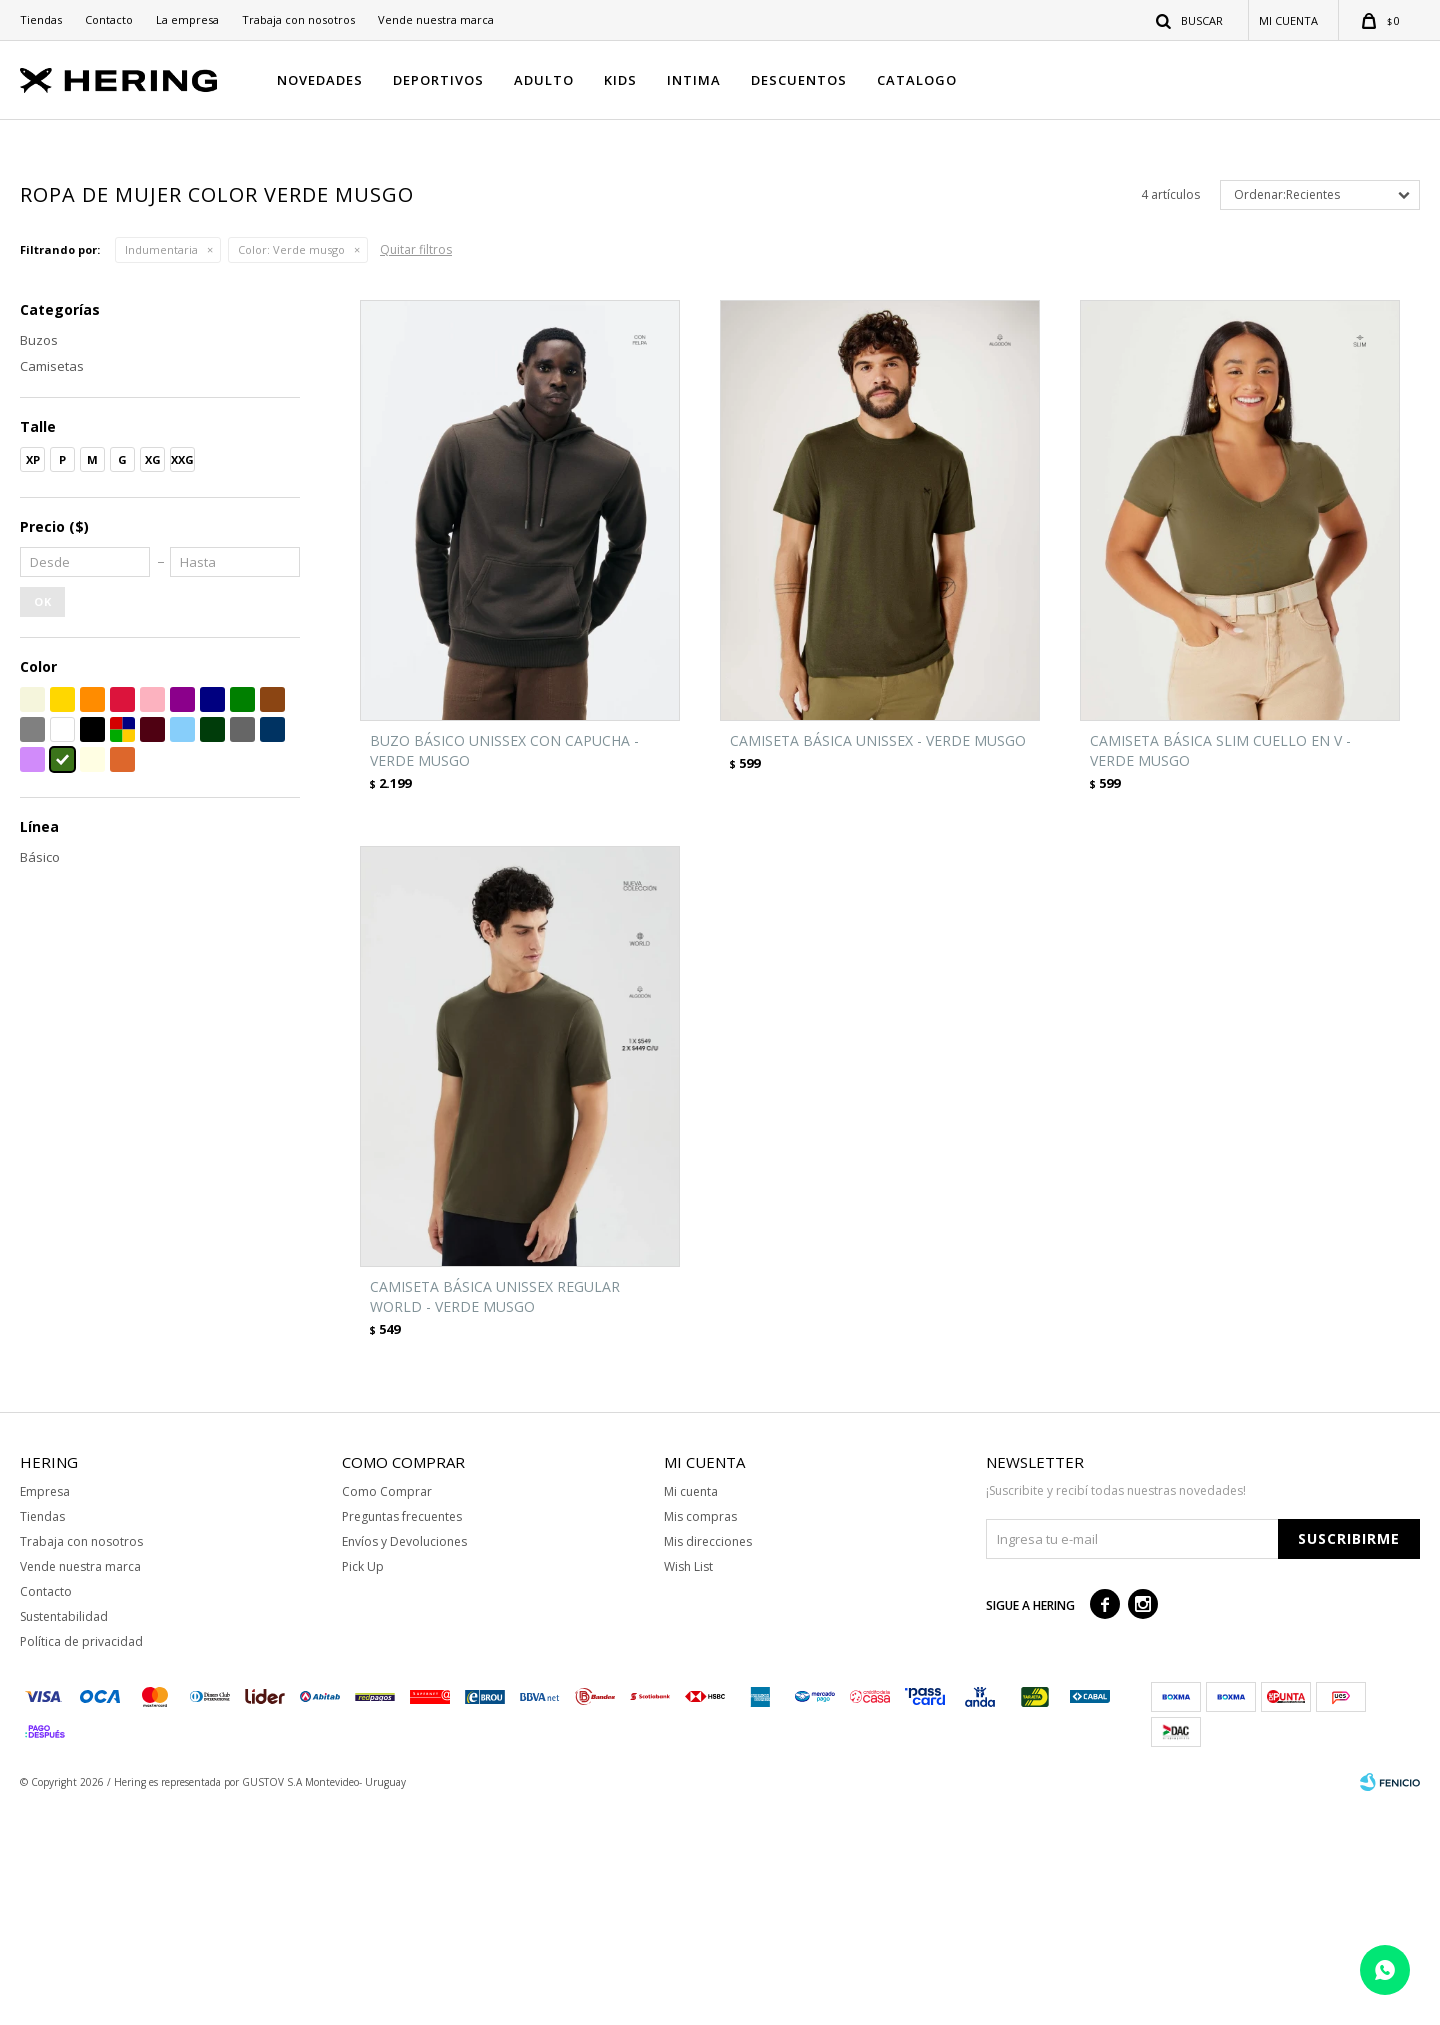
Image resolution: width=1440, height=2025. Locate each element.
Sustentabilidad (64, 1834)
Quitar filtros (416, 468)
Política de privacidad (81, 1859)
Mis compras (700, 1734)
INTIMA (694, 80)
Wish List (688, 1784)
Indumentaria (161, 468)
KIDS (620, 80)
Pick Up (363, 1784)
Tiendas (41, 19)
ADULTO (544, 80)
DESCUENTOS (799, 80)
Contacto (109, 19)
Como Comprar (387, 1709)
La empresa (187, 19)
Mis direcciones (708, 1759)
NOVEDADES (320, 80)
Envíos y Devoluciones (404, 1759)
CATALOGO (917, 80)
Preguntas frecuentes (402, 1734)
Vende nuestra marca (436, 19)
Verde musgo (291, 468)
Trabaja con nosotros (298, 19)
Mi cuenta (691, 1709)
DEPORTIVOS (438, 80)
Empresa (45, 1709)
